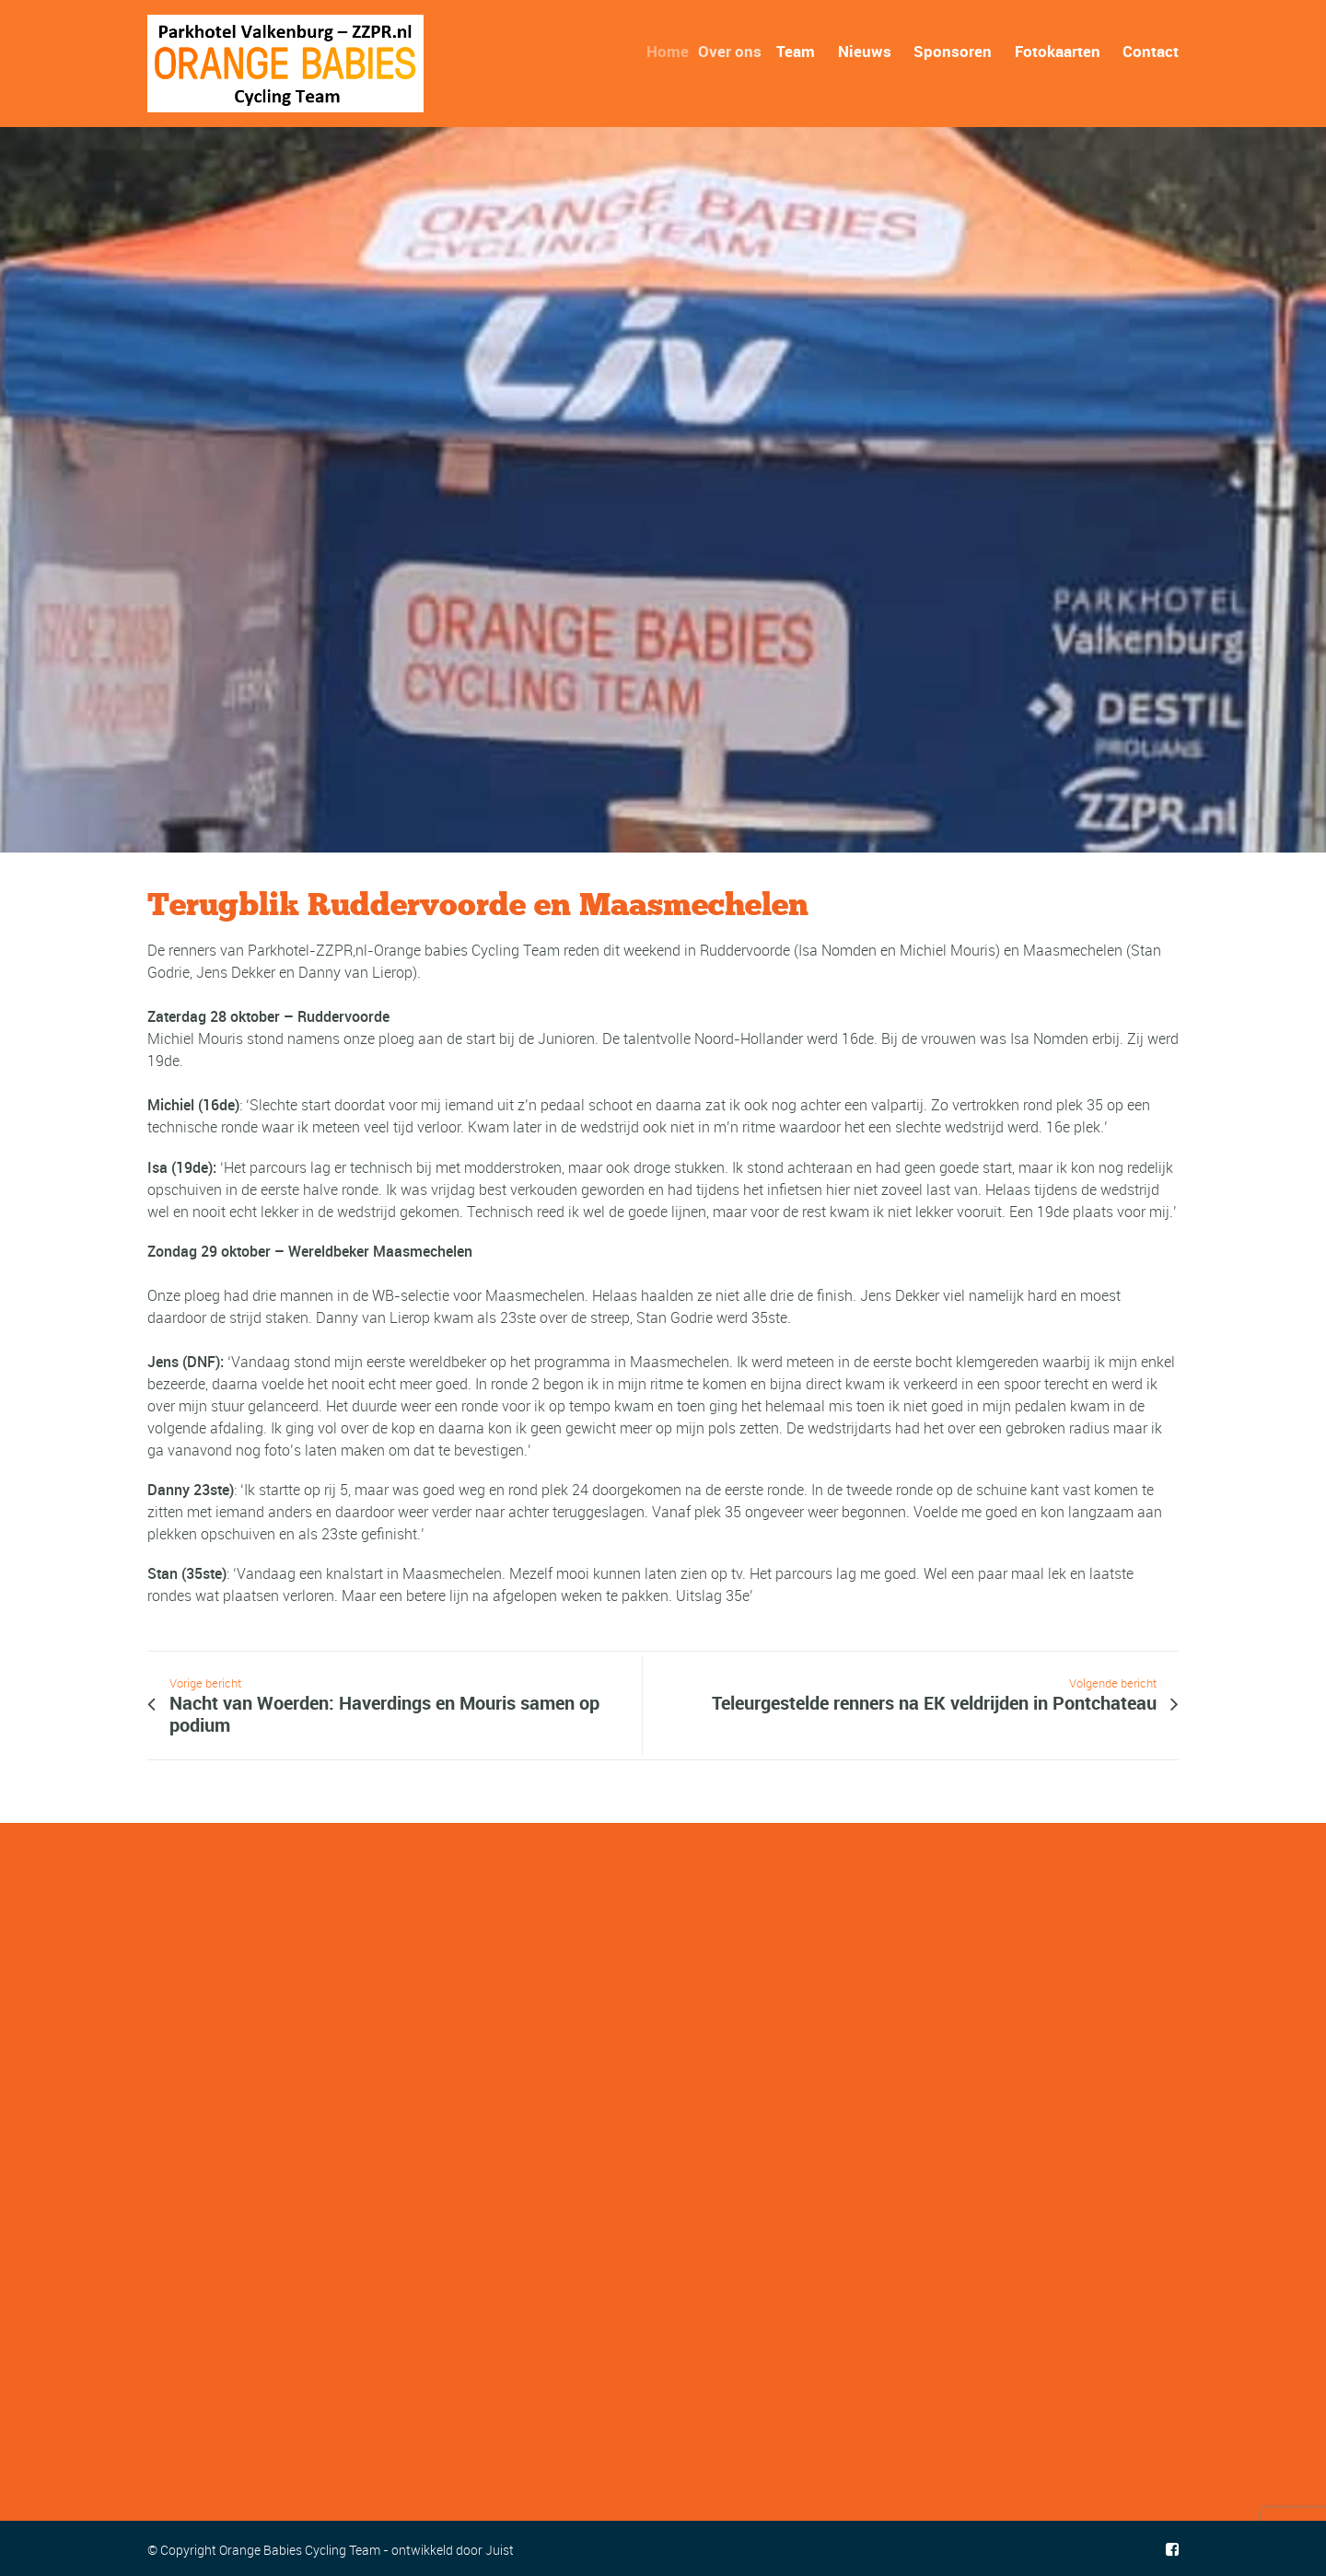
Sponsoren (952, 51)
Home (674, 51)
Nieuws (864, 51)
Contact (1150, 51)
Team (798, 51)
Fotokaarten (1057, 51)
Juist (499, 2550)
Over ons (735, 51)
